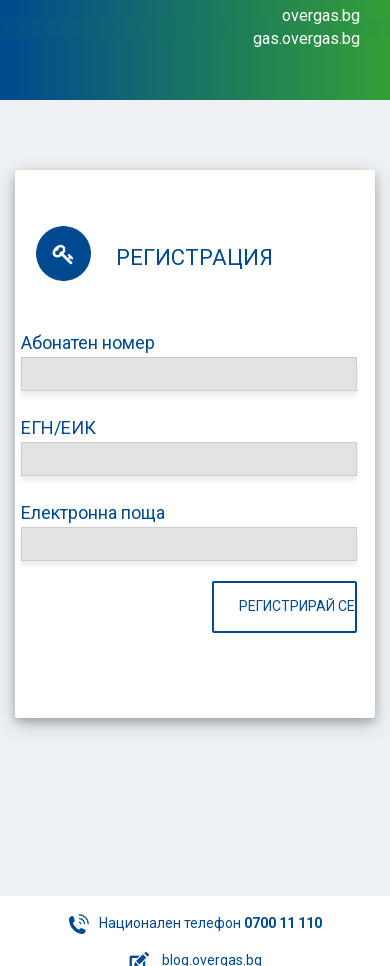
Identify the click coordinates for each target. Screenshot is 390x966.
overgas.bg (321, 15)
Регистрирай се (297, 606)
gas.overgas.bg (306, 38)
